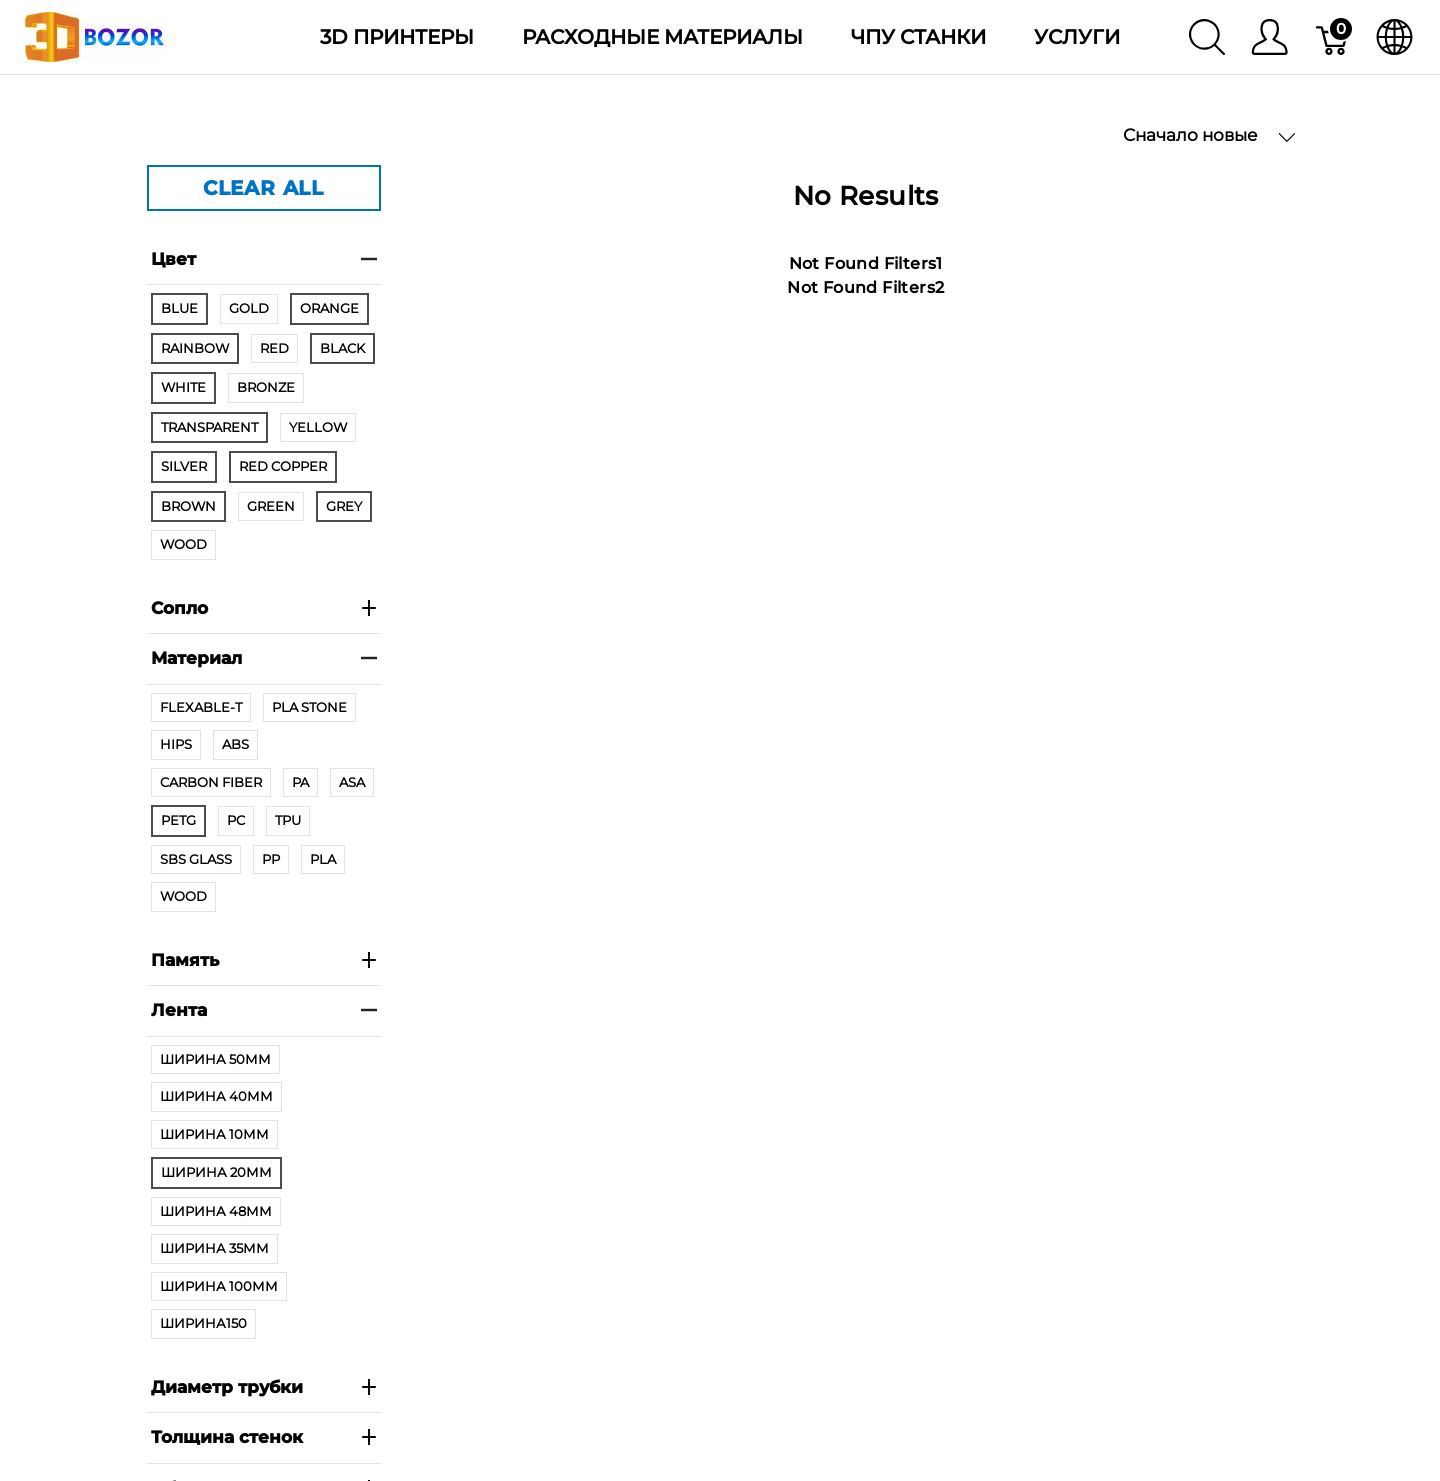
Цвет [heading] (264, 259)
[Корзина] (1333, 37)
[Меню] (1269, 37)
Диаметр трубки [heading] (264, 1387)
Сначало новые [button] (1209, 135)
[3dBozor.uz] (94, 35)
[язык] (1394, 37)
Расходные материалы (662, 37)
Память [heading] (264, 960)
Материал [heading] (264, 658)
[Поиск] (1207, 37)
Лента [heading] (264, 1010)
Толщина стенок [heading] (264, 1437)
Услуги (1077, 37)
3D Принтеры (397, 37)
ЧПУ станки (918, 37)
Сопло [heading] (264, 608)
